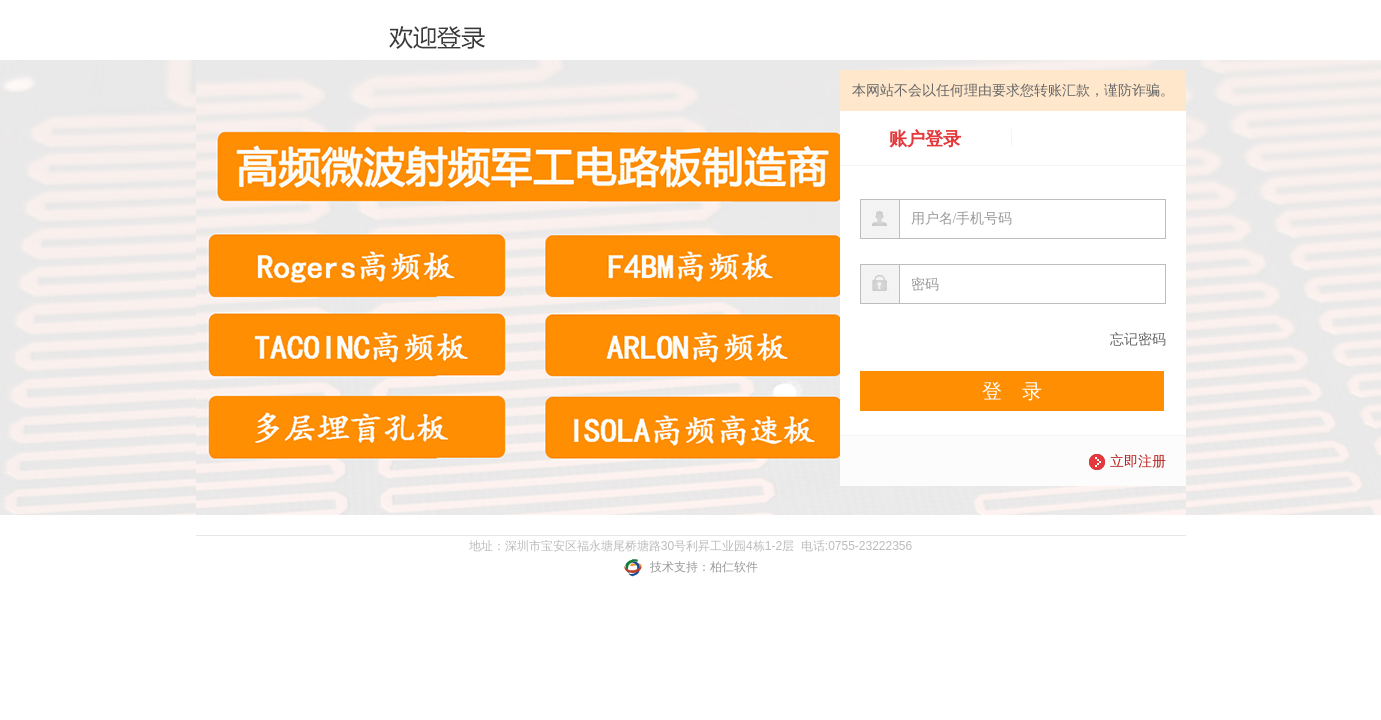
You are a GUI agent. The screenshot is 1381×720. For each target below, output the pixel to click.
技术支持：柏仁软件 (690, 567)
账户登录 (925, 138)
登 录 (1012, 391)
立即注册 (1127, 461)
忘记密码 (1138, 339)
